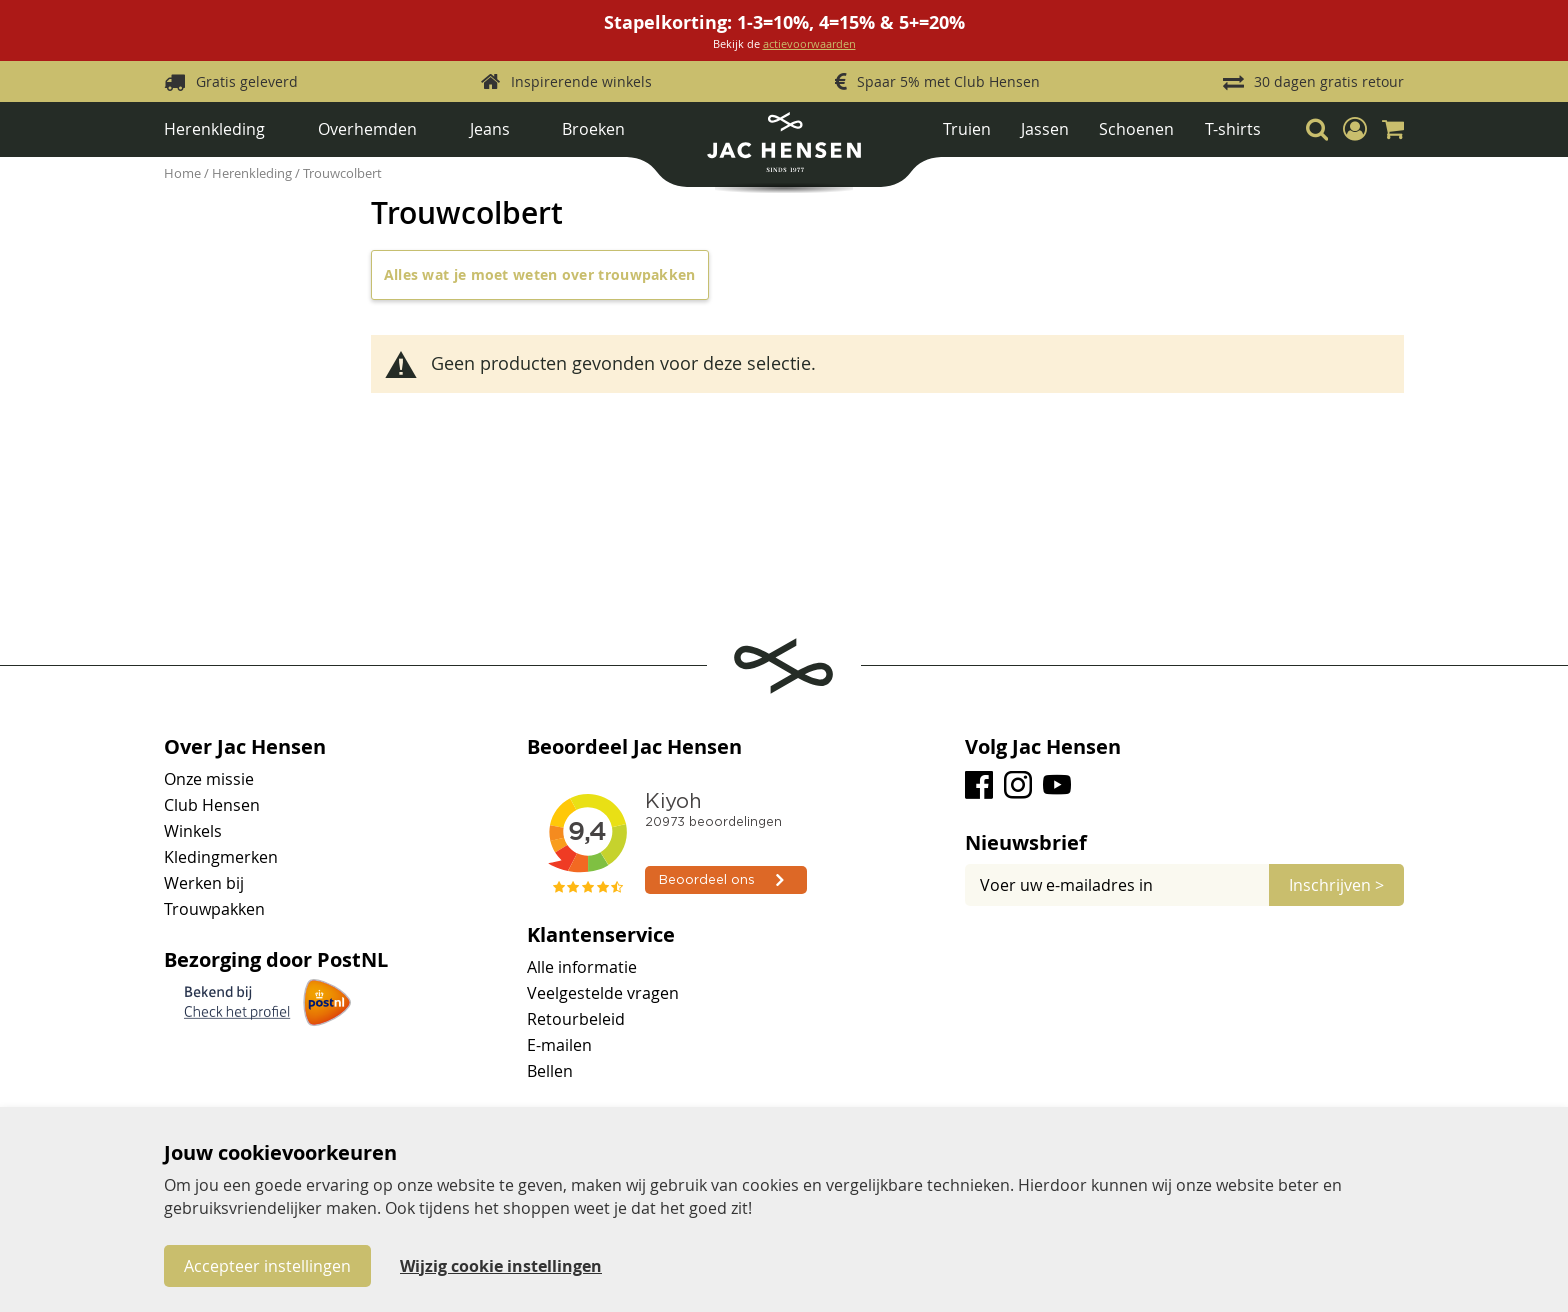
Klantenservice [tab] (601, 935)
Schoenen (1136, 129)
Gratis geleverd (247, 81)
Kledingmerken (221, 857)
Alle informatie (582, 967)
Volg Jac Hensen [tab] (1043, 747)
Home (184, 173)
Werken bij (204, 883)
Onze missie (209, 779)
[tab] (1184, 843)
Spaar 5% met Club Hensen (948, 81)
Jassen (1045, 129)
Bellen (550, 1071)
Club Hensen (212, 805)
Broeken (593, 129)
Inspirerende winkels (581, 81)
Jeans (490, 129)
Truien (967, 129)
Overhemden (367, 129)
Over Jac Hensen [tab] (245, 747)
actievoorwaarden (809, 43)
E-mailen (559, 1045)
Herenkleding (214, 129)
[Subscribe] (1336, 885)
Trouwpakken (214, 909)
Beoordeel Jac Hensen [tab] (634, 747)
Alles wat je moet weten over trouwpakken (540, 274)
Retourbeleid (576, 1019)
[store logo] (783, 149)
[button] (1355, 129)
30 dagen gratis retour (1329, 81)
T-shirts (1233, 129)
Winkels (193, 831)
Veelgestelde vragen (603, 993)
